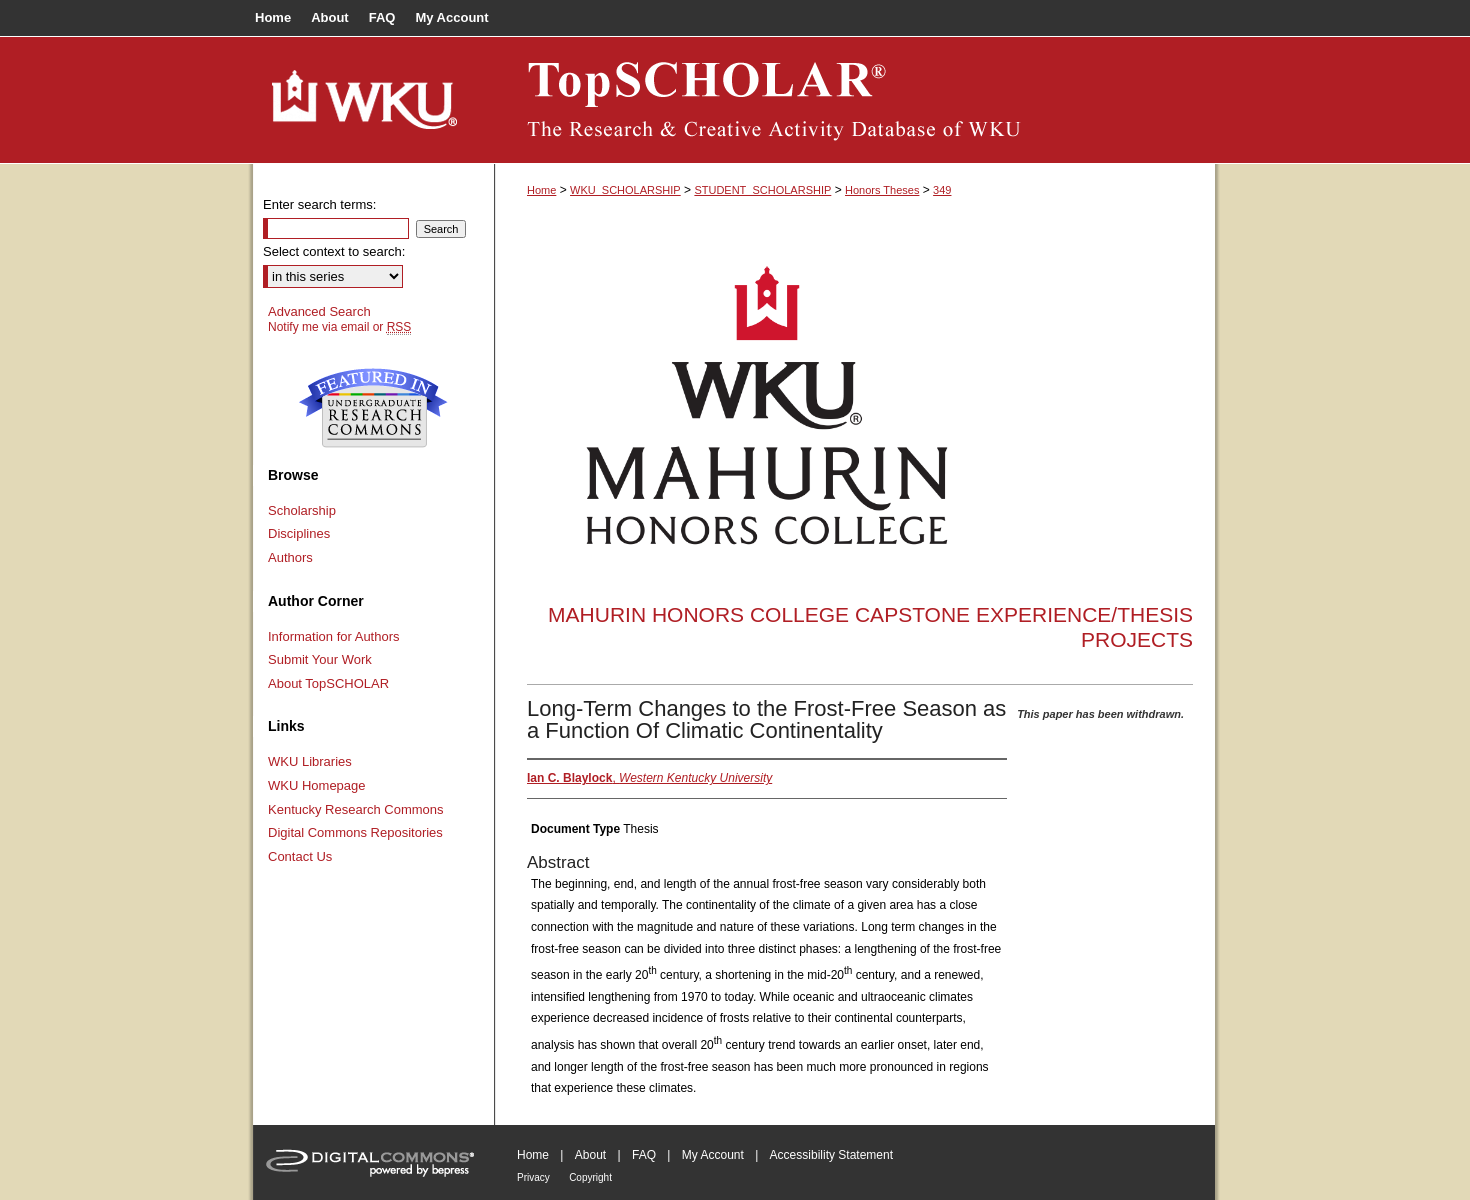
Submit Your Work (320, 659)
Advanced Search (319, 311)
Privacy (533, 1177)
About (590, 1155)
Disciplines (299, 533)
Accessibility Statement (831, 1155)
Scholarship (302, 510)
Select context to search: (334, 251)
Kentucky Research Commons (356, 809)
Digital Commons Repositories (355, 832)
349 (942, 190)
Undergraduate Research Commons (373, 408)
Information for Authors (334, 636)
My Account (713, 1155)
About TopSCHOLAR (328, 683)
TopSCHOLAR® (855, 100)
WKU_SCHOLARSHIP (625, 190)
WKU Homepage (317, 785)
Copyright (590, 1177)
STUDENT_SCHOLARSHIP (762, 190)
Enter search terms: (319, 204)
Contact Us (300, 856)
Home (541, 190)
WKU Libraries (310, 761)
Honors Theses (882, 190)
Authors (290, 557)
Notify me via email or (339, 327)
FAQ (644, 1155)
